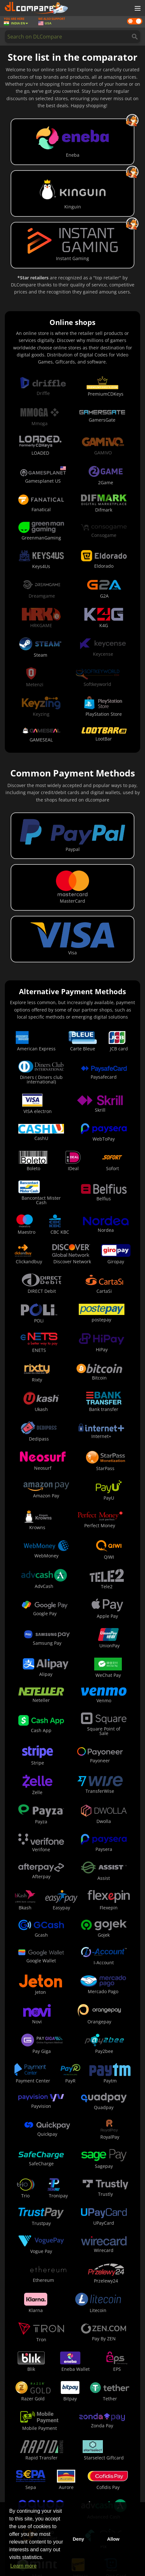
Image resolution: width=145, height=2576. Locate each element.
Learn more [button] (23, 2566)
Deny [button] (78, 2539)
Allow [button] (113, 2539)
